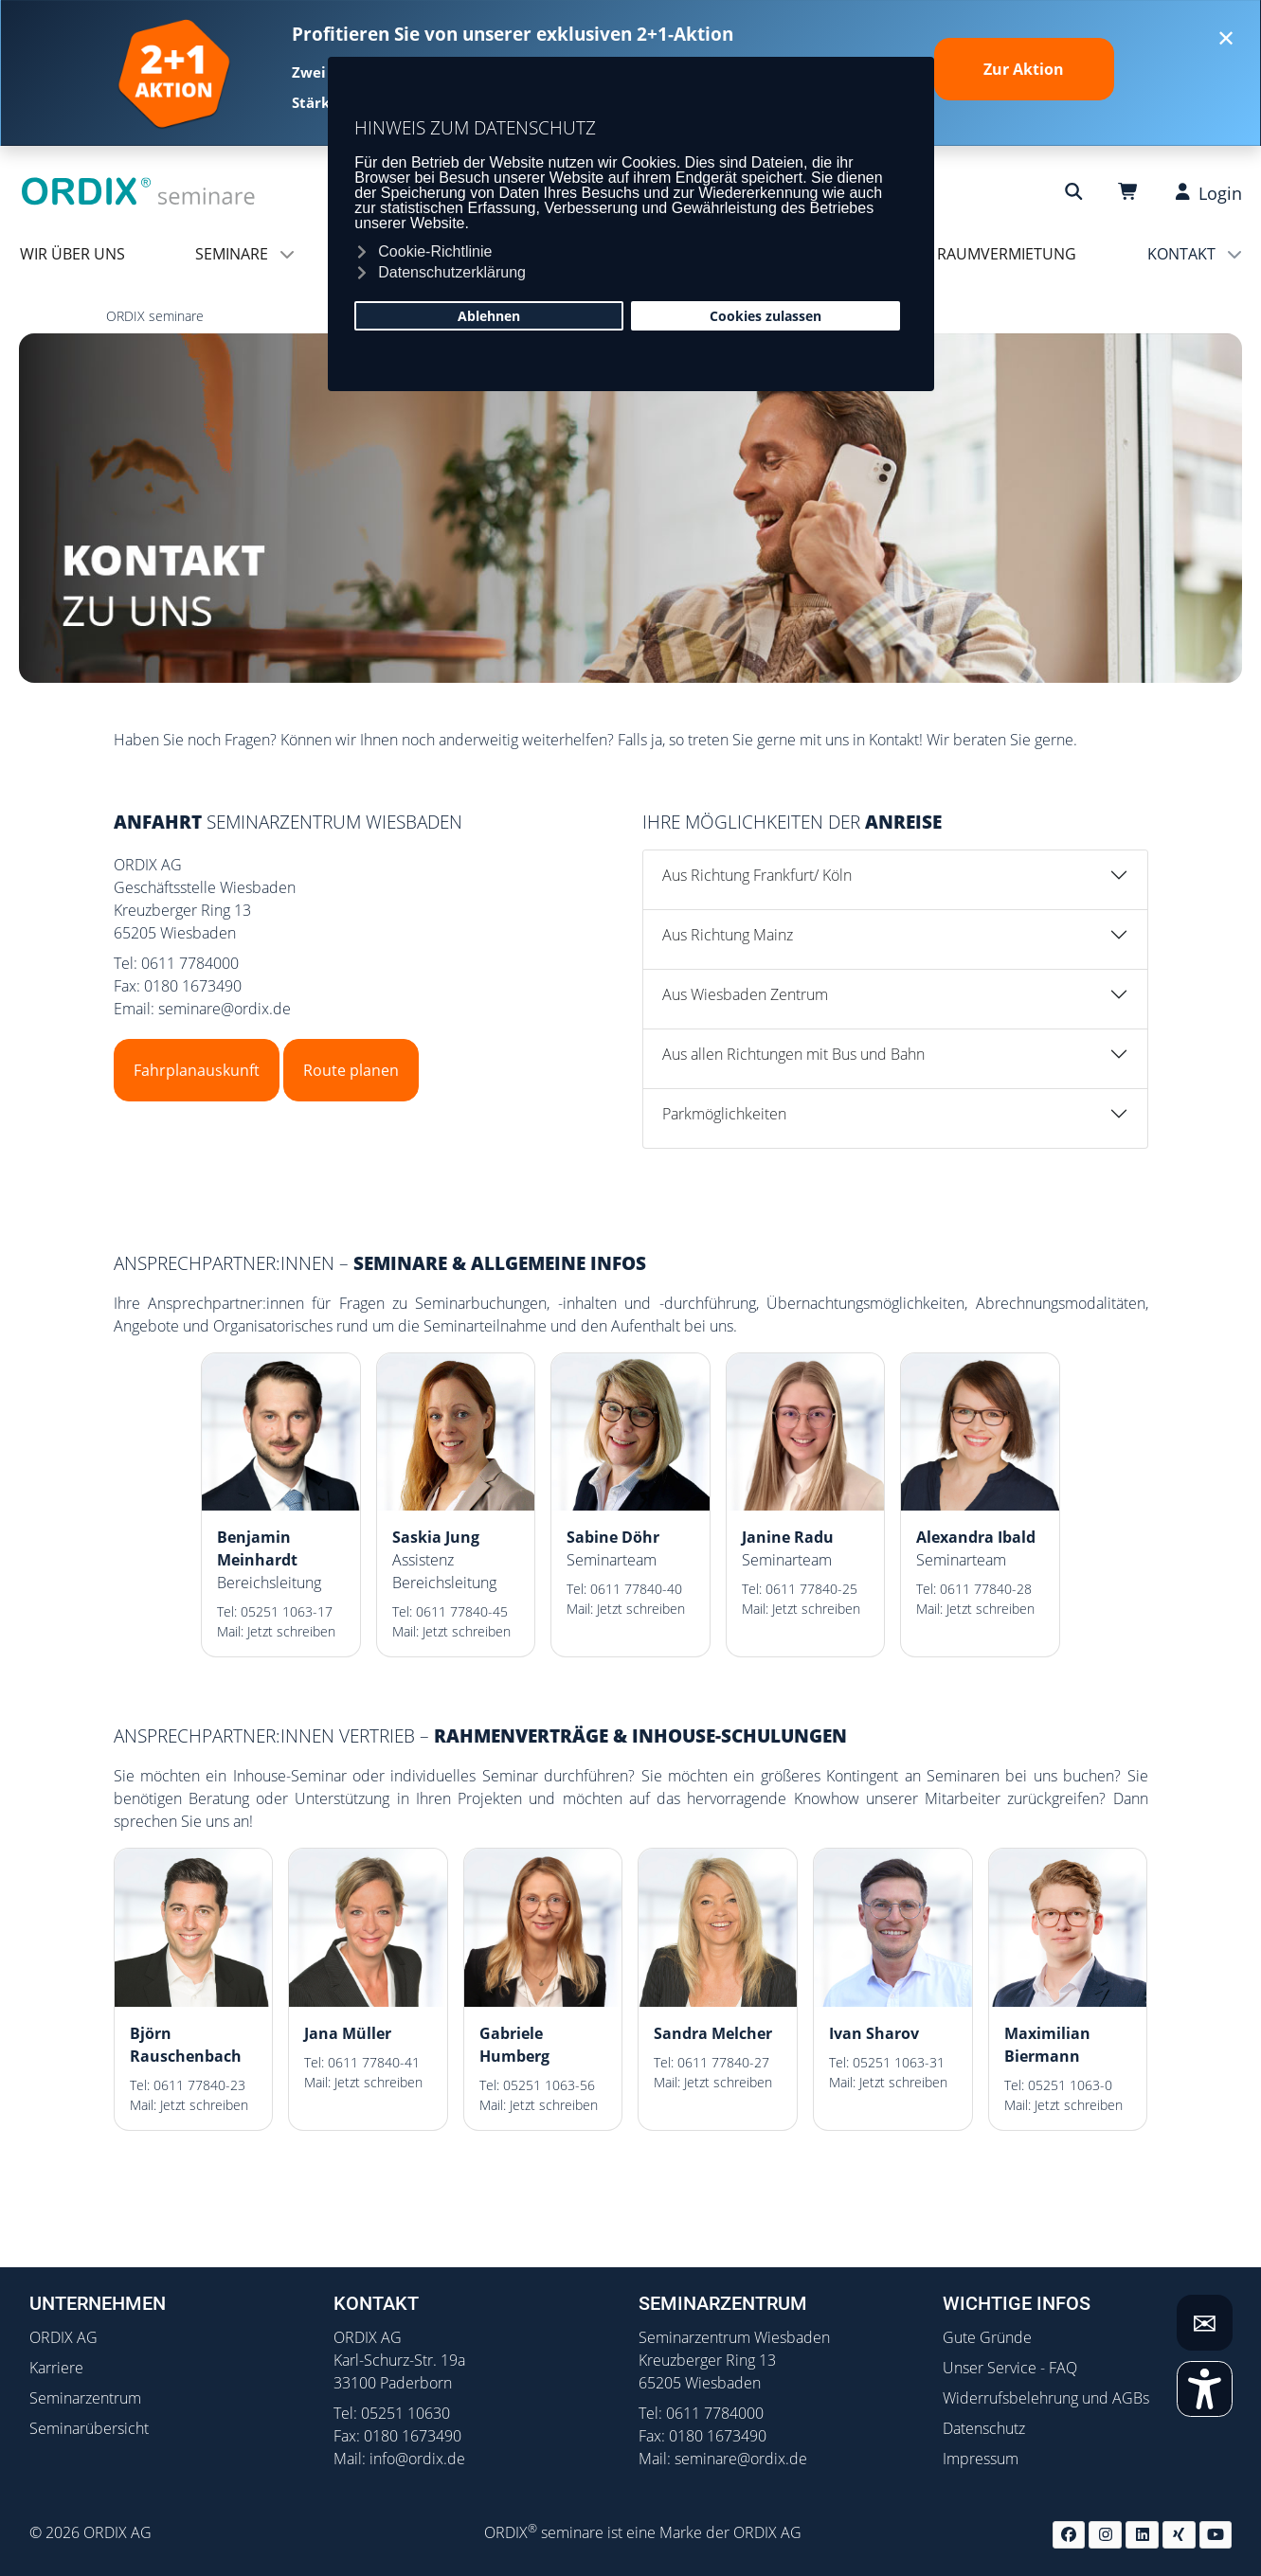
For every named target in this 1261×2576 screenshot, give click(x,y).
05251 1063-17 (287, 1611)
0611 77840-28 (986, 1589)
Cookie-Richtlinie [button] (435, 251)
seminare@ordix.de (224, 1008)
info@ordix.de (417, 2458)
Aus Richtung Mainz (727, 934)
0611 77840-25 (811, 1589)
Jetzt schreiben (291, 1631)
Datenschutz (984, 2428)
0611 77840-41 (374, 2062)
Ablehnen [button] (489, 316)
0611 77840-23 (199, 2085)
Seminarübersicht (89, 2428)
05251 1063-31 (899, 2062)
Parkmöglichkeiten (724, 1113)
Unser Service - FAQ (1010, 2367)
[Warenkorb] (1131, 192)
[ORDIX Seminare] (139, 190)
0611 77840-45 (462, 1611)
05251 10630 (405, 2413)
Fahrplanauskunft (197, 1070)
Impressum (980, 2458)
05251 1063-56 (549, 2085)
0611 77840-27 (723, 2062)
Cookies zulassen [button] (765, 316)
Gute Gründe (987, 2337)
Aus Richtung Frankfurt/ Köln (757, 875)
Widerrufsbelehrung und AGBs (1046, 2398)
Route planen (351, 1070)
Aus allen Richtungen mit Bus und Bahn (793, 1054)
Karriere (56, 2367)
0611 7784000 (190, 963)
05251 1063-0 (1070, 2085)
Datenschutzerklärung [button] (452, 272)
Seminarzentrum (85, 2398)
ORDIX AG (63, 2337)
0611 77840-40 (636, 1589)
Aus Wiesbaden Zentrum (745, 994)
